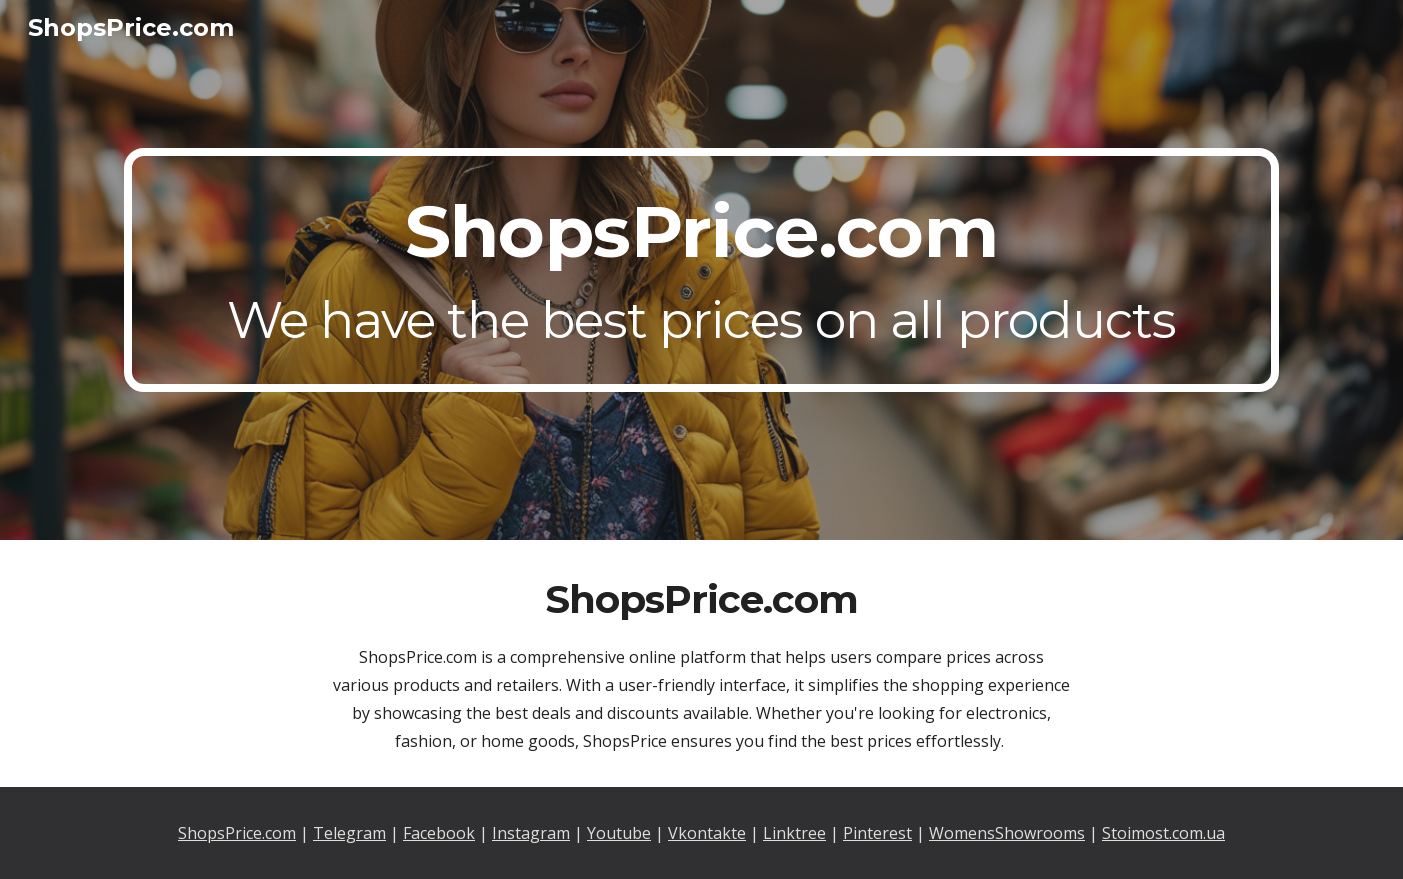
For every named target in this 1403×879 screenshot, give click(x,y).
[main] (701, 270)
